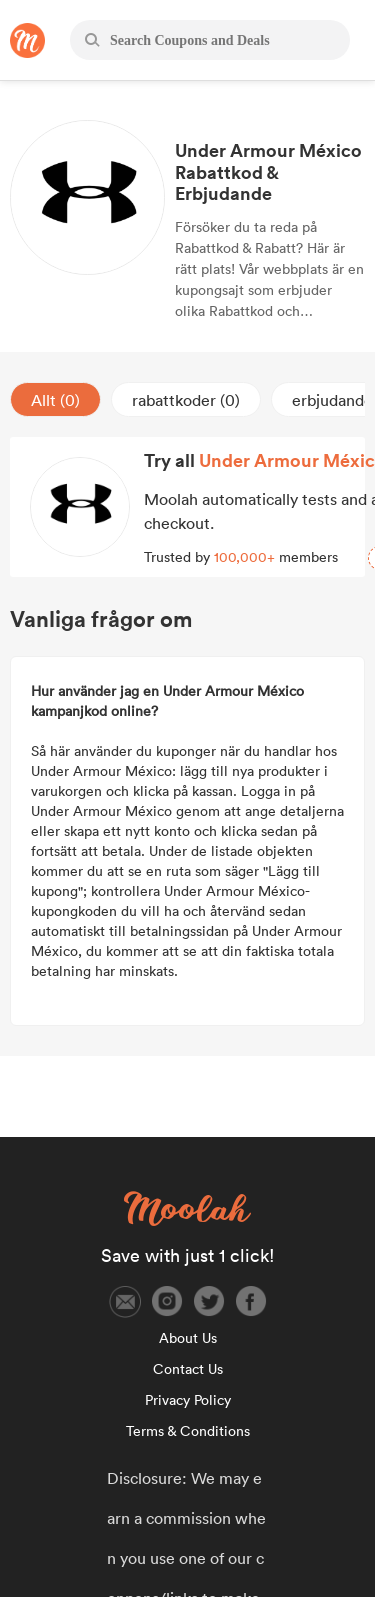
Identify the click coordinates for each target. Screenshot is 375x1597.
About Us (188, 1338)
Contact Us (188, 1369)
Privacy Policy (188, 1400)
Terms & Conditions (188, 1431)
